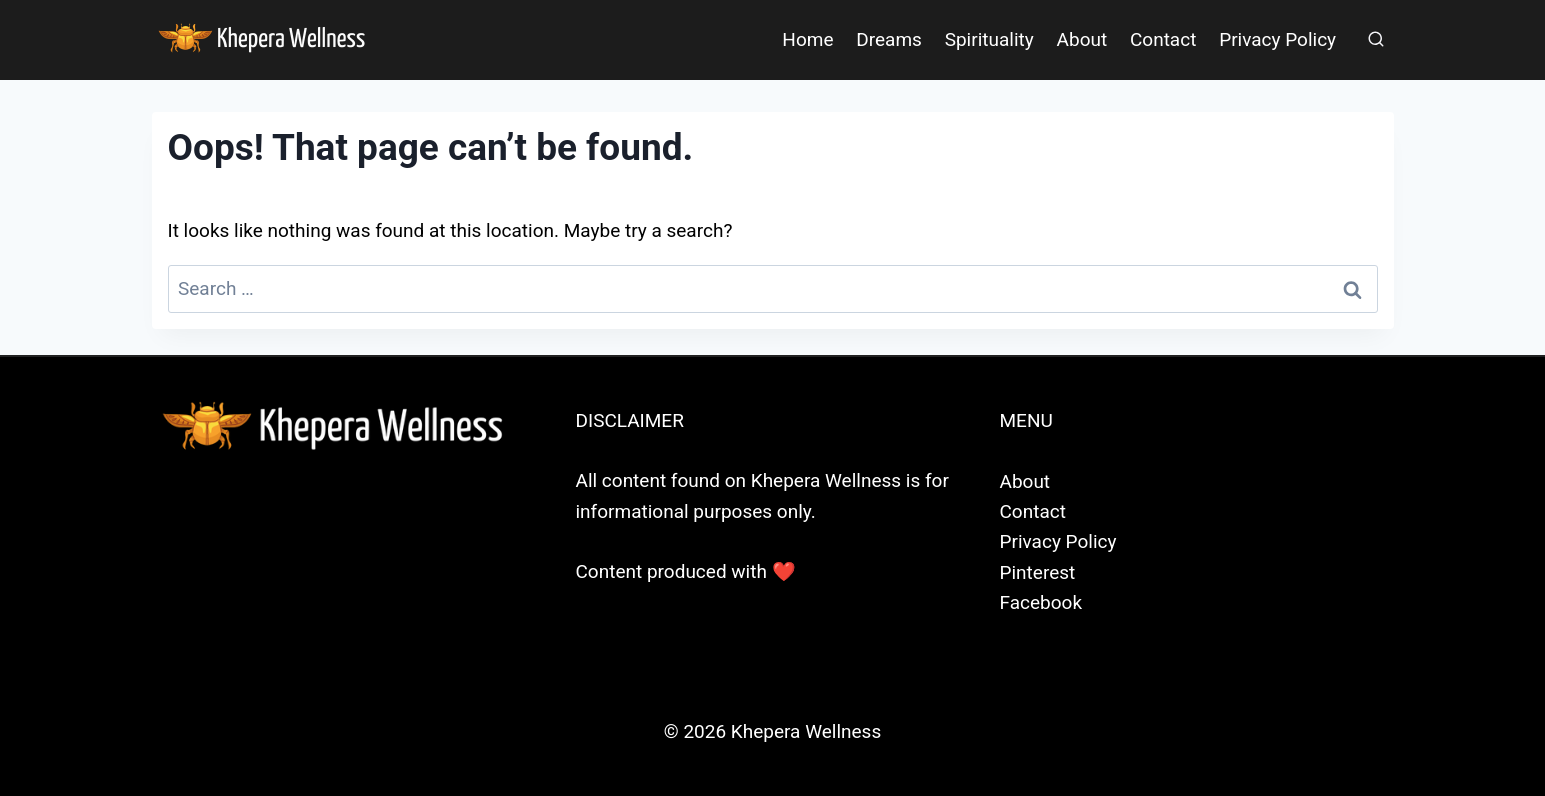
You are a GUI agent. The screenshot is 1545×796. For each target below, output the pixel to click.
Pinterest (1038, 572)
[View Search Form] (1376, 40)
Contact (1163, 39)
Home (807, 39)
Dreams (889, 39)
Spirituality (989, 39)
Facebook (1041, 602)
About (1082, 39)
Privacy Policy (1277, 39)
